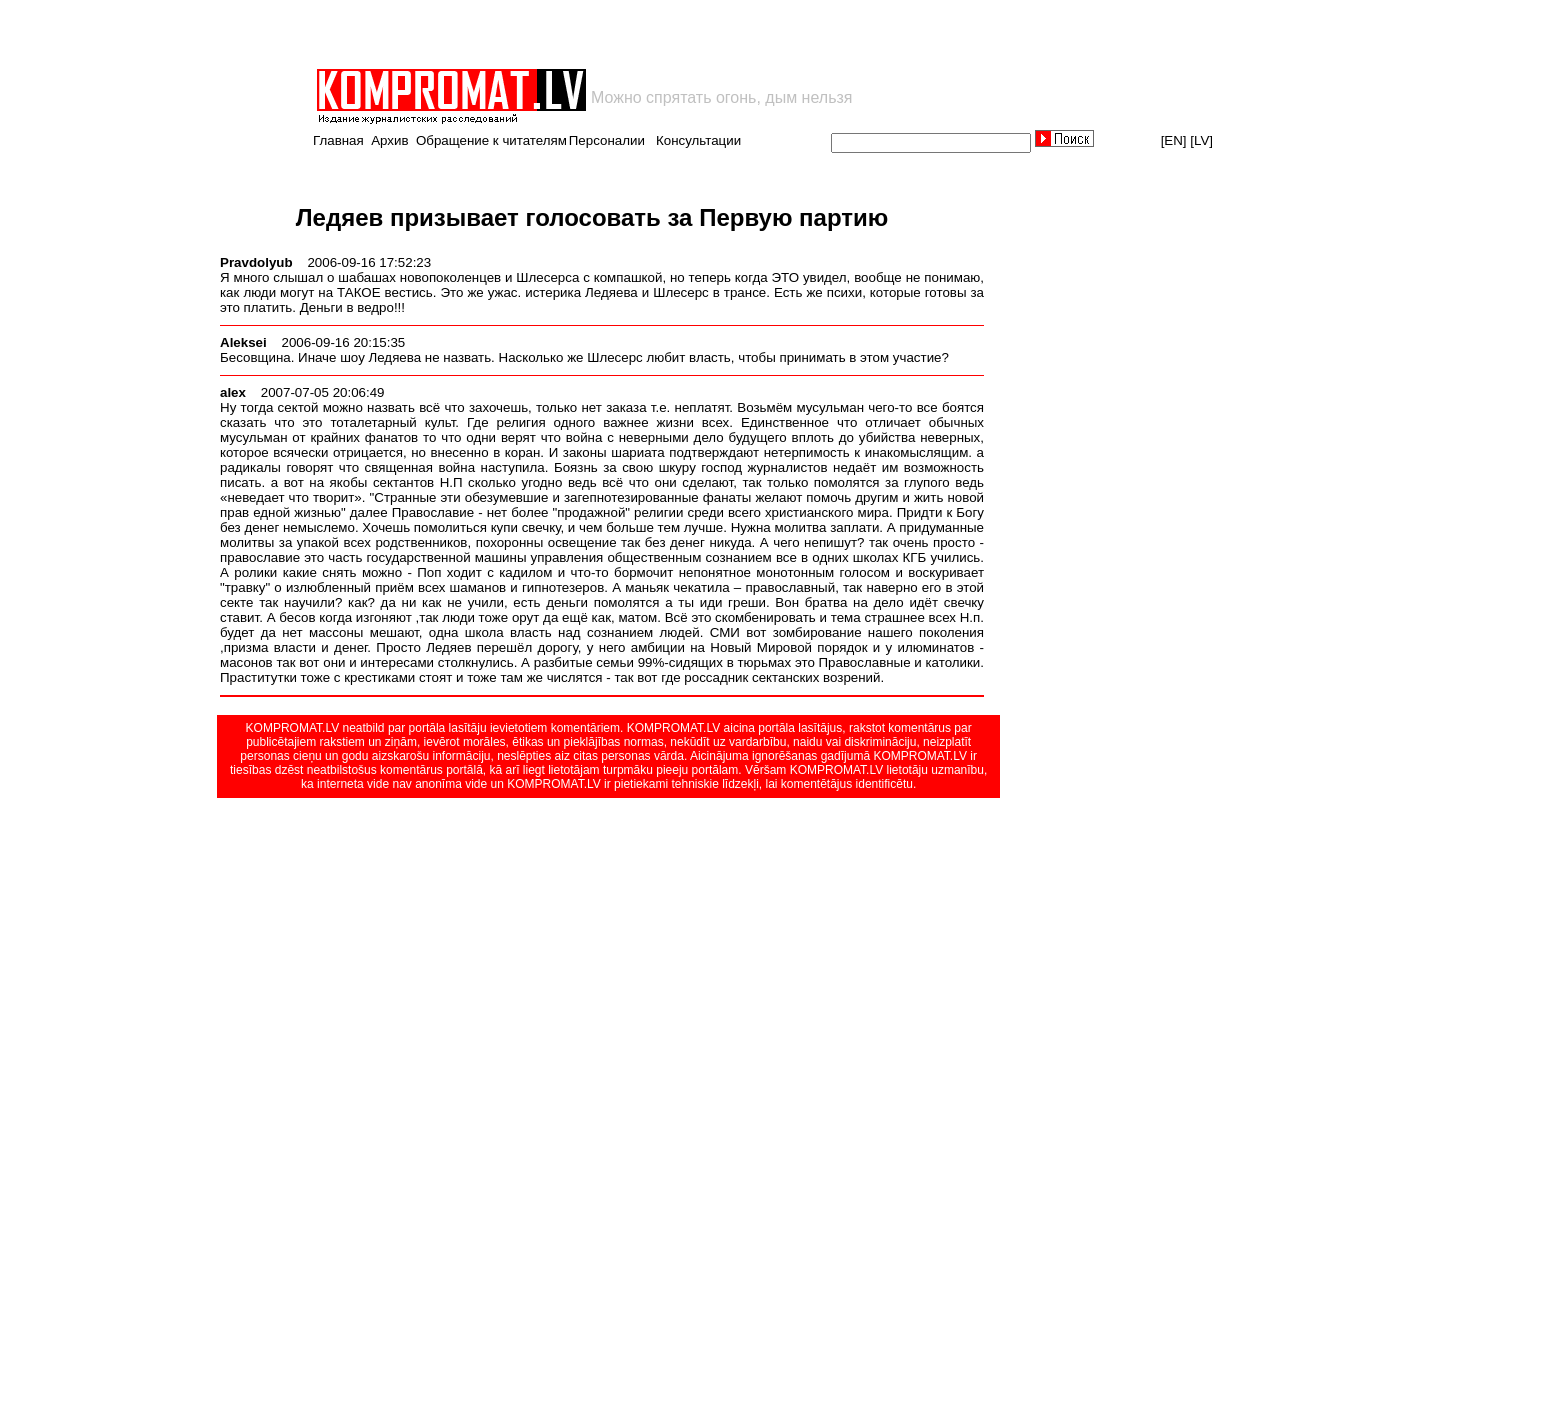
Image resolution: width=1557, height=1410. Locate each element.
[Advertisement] (548, 34)
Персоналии (607, 140)
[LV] (1201, 140)
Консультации (698, 140)
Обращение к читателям (491, 140)
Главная (338, 140)
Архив (389, 140)
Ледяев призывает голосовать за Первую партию (592, 217)
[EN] (1174, 140)
